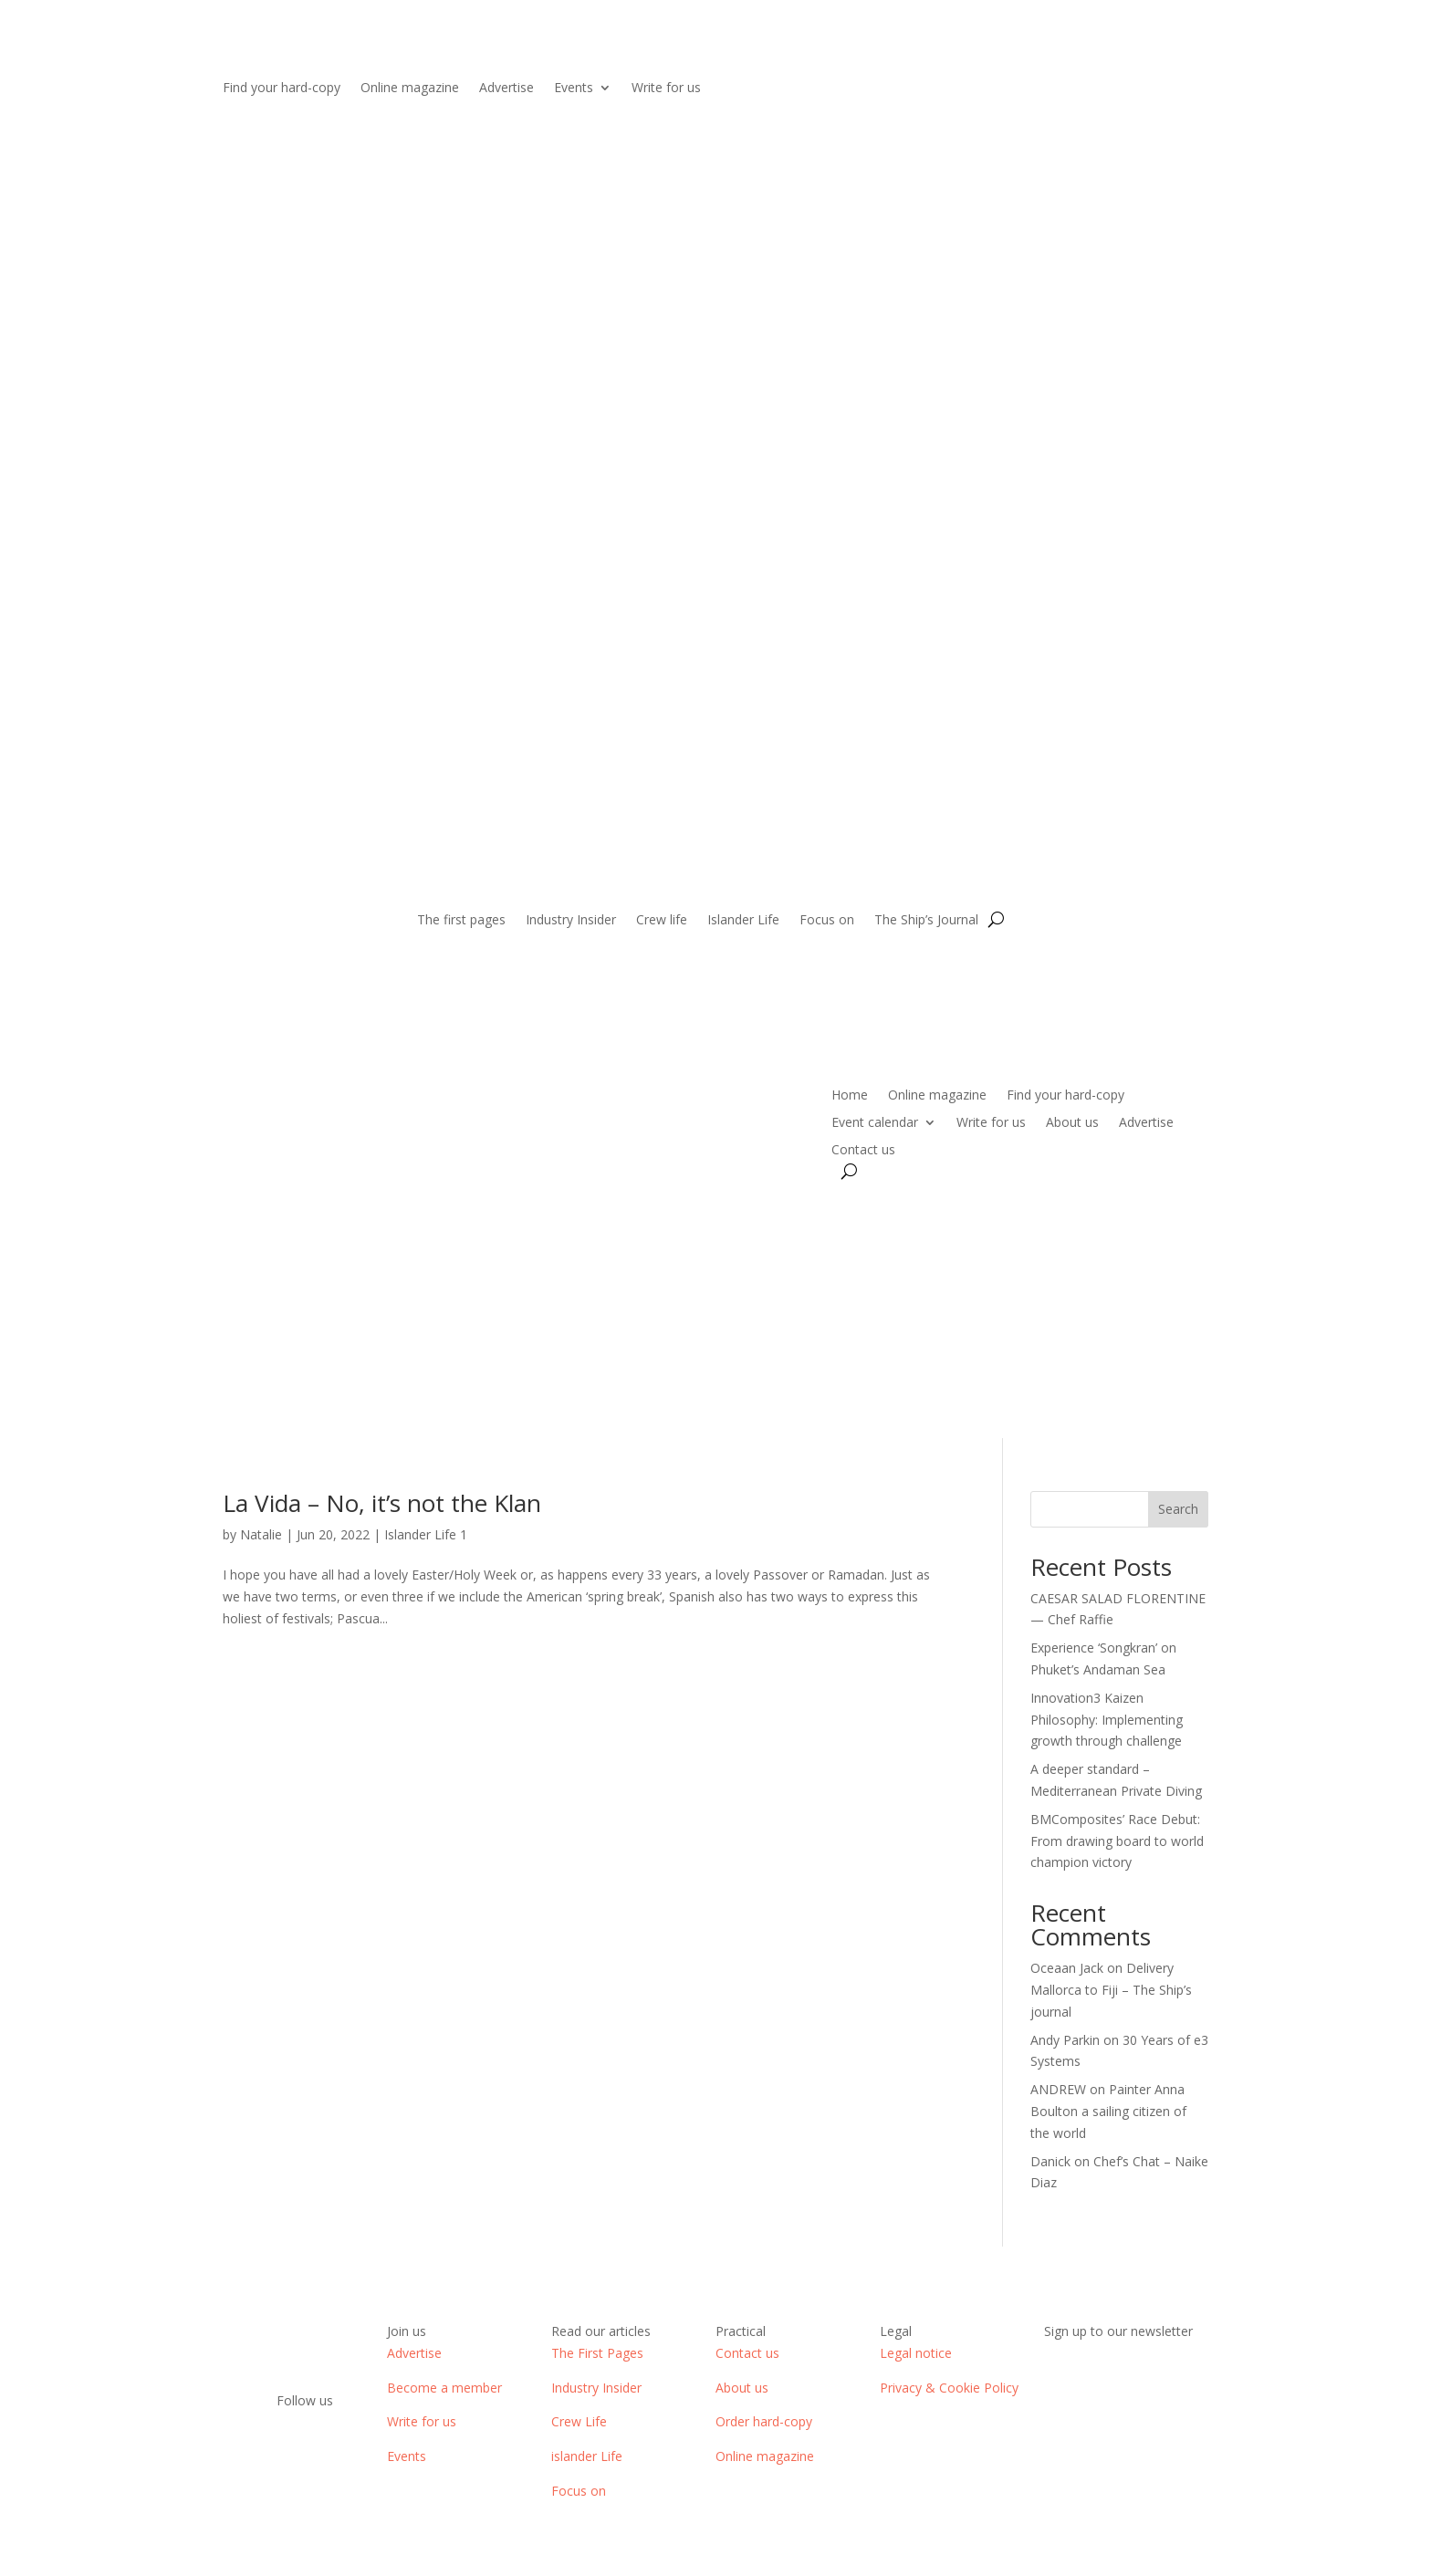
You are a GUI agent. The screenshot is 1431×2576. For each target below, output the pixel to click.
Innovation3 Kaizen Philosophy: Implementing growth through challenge (1106, 1719)
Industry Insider (571, 920)
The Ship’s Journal (926, 920)
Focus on (826, 920)
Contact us (863, 1150)
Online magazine (409, 88)
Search (1178, 1508)
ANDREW (1058, 2089)
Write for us (666, 88)
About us (1072, 1123)
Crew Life (579, 2421)
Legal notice (916, 2353)
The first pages (461, 920)
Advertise (506, 88)
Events (573, 88)
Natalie (261, 1534)
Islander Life (743, 920)
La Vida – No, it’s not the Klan (382, 1502)
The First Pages (597, 2353)
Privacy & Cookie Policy (949, 2387)
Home (849, 1096)
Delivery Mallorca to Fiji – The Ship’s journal (1111, 1989)
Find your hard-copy (281, 88)
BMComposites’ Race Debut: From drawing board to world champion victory (1117, 1841)
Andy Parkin (1065, 2040)
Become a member (444, 2387)
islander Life (586, 2456)
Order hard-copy (764, 2421)
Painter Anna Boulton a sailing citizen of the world (1108, 2111)
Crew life (661, 920)
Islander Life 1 (425, 1534)
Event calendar (874, 1123)
